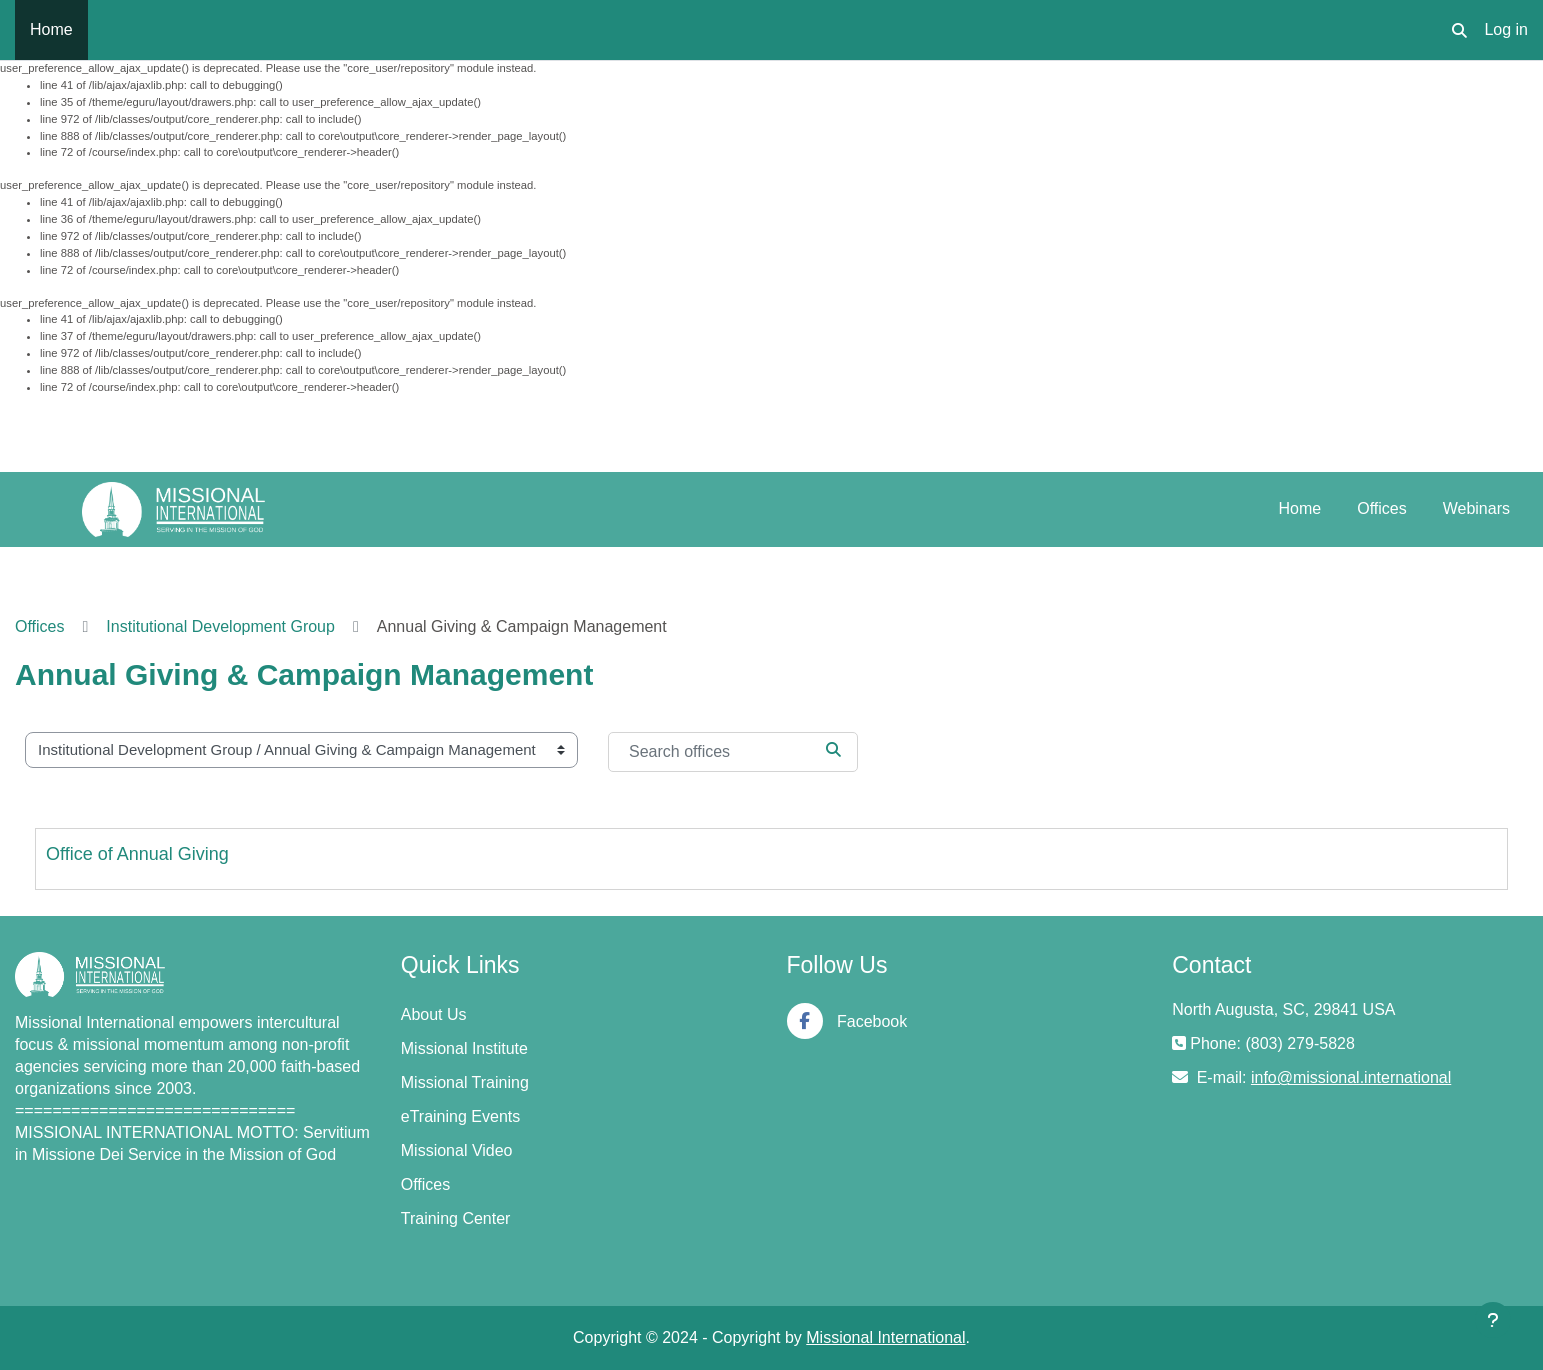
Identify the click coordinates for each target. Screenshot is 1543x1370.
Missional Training (465, 1082)
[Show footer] (1493, 1320)
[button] (1459, 30)
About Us (434, 1014)
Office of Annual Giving (137, 854)
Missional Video (457, 1150)
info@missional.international (1351, 1077)
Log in (1506, 29)
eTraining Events (460, 1116)
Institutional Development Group (220, 626)
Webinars (1476, 508)
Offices (1382, 508)
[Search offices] (733, 752)
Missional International (885, 1337)
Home (1300, 508)
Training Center (456, 1218)
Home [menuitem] (51, 29)
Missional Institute (464, 1048)
